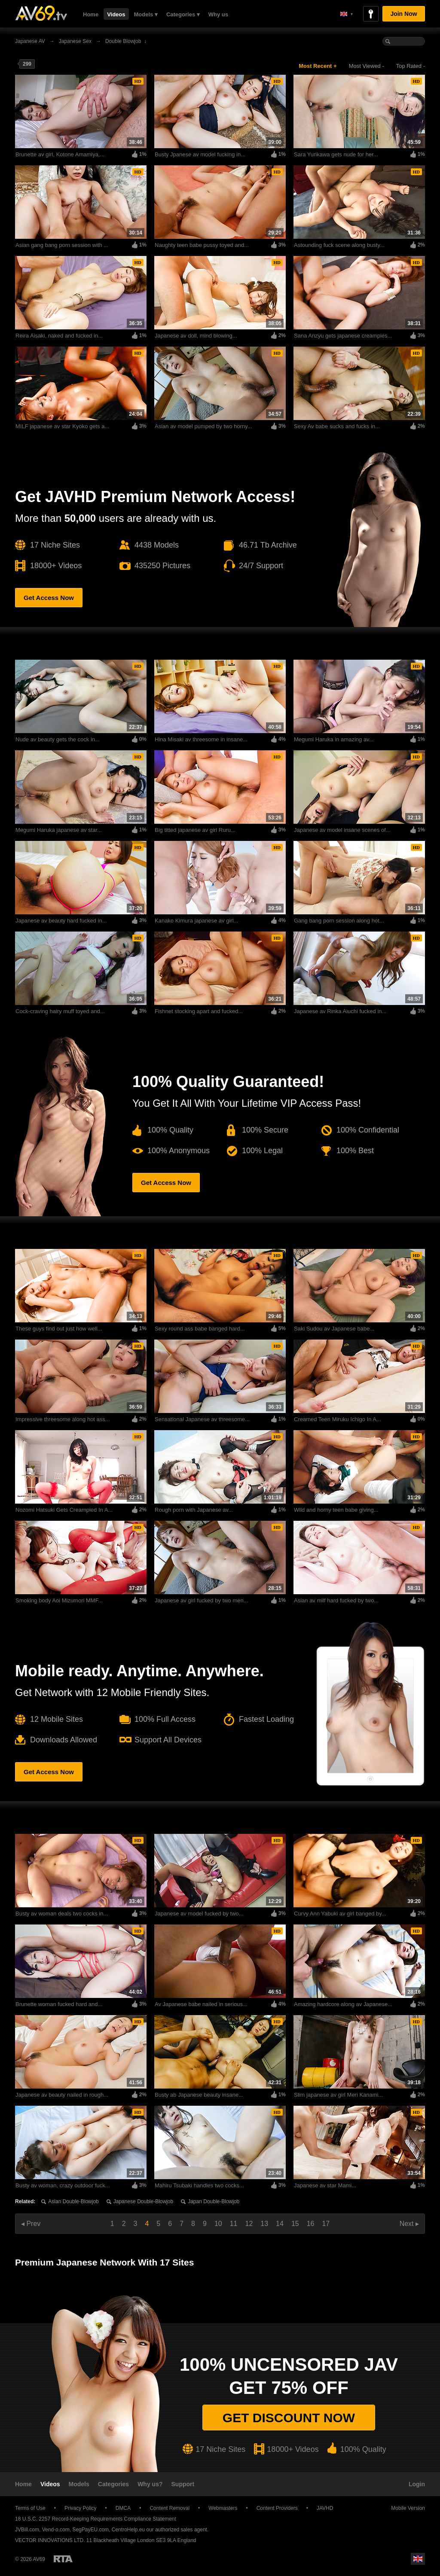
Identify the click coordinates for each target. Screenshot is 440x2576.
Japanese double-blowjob (143, 2201)
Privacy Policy (80, 2508)
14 (280, 2223)
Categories (113, 2484)
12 (249, 2223)
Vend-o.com (56, 2530)
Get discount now (289, 2418)
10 (218, 2223)
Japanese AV (30, 41)
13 (264, 2223)
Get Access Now (49, 597)
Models (79, 2484)
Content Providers (277, 2508)
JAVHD (325, 2508)
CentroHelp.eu (128, 2530)
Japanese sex (75, 41)
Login (417, 2484)
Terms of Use (30, 2508)
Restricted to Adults (63, 2558)
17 (326, 2223)
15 (295, 2223)
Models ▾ (146, 14)
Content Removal (169, 2508)
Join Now (403, 13)
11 (234, 2223)
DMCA (123, 2508)
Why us (218, 14)
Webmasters (222, 2508)
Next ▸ (409, 2223)
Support (183, 2484)
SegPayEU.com (90, 2530)
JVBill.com (27, 2530)
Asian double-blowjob (73, 2201)
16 (311, 2223)
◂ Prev (30, 2223)
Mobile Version (404, 2508)
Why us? (150, 2484)
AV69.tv (41, 13)
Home (90, 14)
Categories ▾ (183, 14)
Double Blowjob (123, 41)
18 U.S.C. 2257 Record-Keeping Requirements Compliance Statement (95, 2519)
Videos (116, 14)
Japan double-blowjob (213, 2201)
